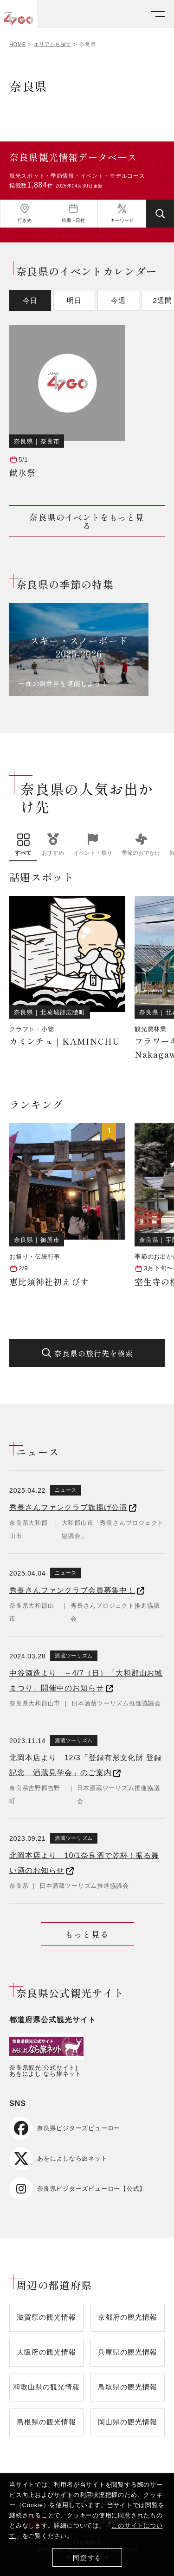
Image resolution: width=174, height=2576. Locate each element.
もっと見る (87, 1934)
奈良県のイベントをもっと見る (86, 521)
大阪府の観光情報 (46, 2352)
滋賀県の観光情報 (46, 2317)
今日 (30, 300)
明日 (74, 300)
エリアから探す (53, 44)
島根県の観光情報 (46, 2422)
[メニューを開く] (158, 14)
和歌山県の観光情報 (46, 2387)
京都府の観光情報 (127, 2317)
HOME (17, 44)
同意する (87, 2558)
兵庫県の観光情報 (127, 2352)
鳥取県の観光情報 (127, 2387)
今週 (118, 300)
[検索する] (160, 214)
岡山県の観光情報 (127, 2422)
